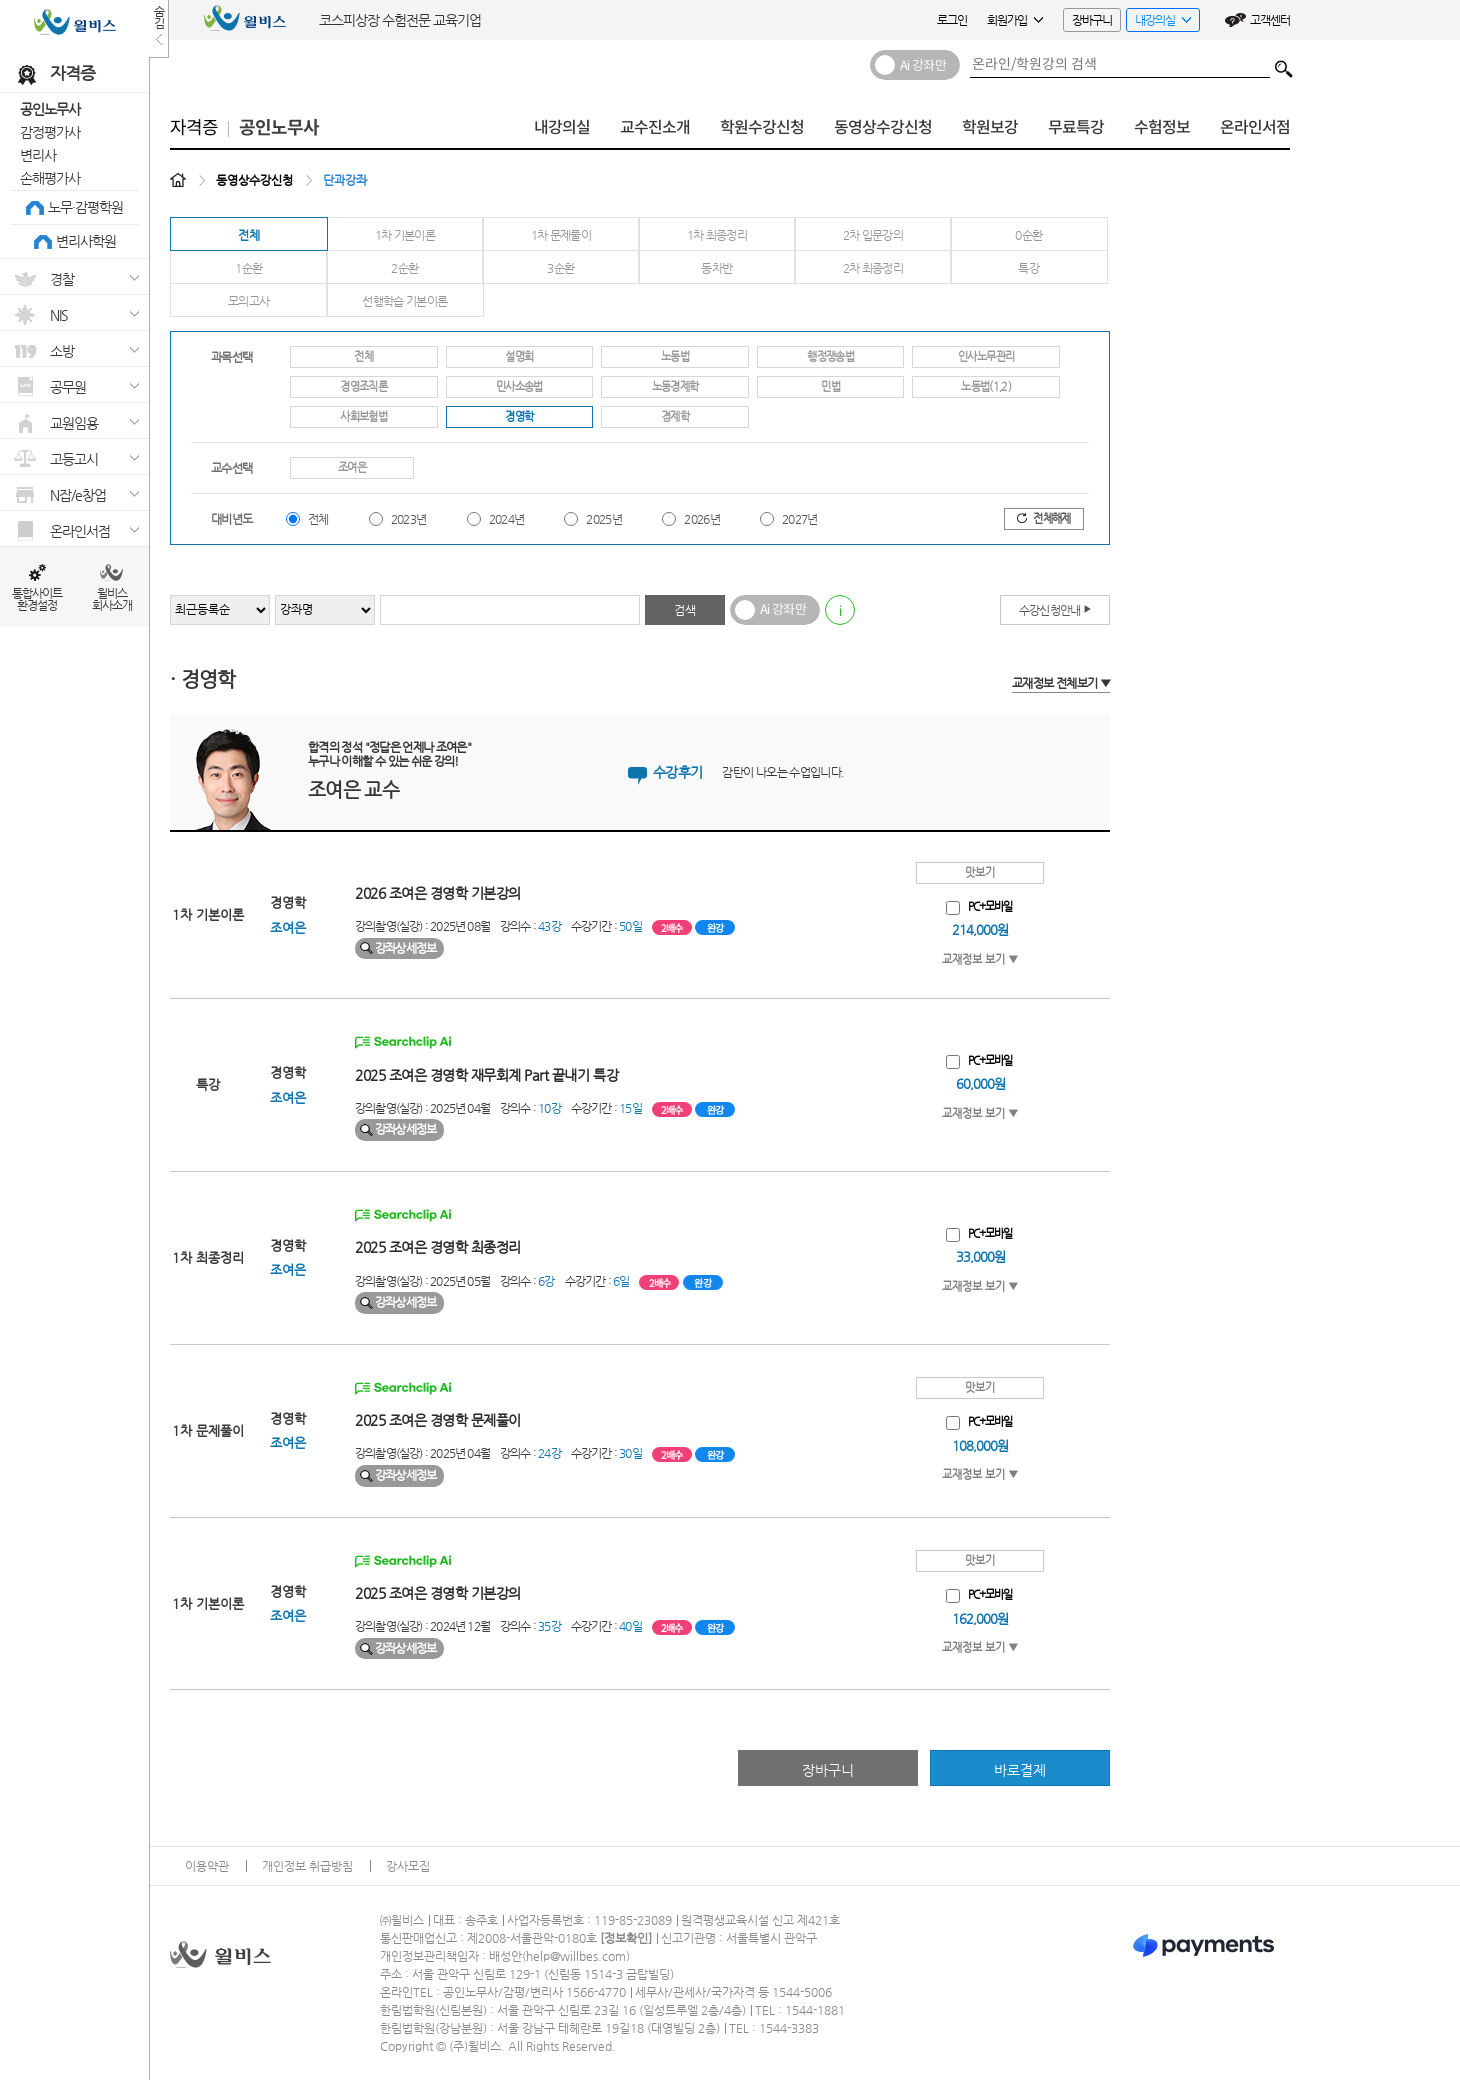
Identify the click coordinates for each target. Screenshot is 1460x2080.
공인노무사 (50, 109)
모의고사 (248, 301)
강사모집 (408, 1866)
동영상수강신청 (883, 127)
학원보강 (990, 127)
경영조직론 (363, 386)
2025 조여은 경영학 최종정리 (438, 1247)
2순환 (404, 268)
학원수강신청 (762, 127)
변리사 (38, 155)
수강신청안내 (1055, 609)
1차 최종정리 (717, 235)
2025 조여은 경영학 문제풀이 (438, 1420)
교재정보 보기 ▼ (980, 959)
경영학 (519, 416)
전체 (248, 235)
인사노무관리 (986, 356)
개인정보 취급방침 (307, 1866)
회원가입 (1015, 20)
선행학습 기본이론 (404, 301)
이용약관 (207, 1866)
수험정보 (1162, 127)
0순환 (1028, 235)
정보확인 (626, 1938)
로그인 (952, 20)
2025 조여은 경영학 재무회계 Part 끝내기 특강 (486, 1075)
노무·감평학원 (85, 207)
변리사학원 (86, 241)
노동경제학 (675, 386)
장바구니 (1092, 20)
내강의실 (1158, 22)
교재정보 (1061, 683)
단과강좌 (345, 180)
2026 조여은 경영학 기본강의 (438, 893)
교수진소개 (655, 127)
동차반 (716, 268)
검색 (1284, 64)
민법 (830, 386)
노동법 (675, 356)
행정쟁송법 (830, 356)
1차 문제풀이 (561, 235)
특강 (1028, 268)
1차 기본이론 (405, 235)
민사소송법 (519, 386)
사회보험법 (363, 416)
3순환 (560, 268)
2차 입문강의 (873, 235)
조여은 (352, 467)
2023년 (409, 519)
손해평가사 (50, 178)
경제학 (675, 416)
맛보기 (980, 872)
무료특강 (1076, 127)
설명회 (519, 356)
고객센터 (1270, 20)
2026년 (702, 519)
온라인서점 (1255, 127)
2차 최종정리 (873, 268)
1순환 (248, 268)
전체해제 (1043, 518)
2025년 (604, 519)
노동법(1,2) (986, 386)
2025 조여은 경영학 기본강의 (438, 1593)
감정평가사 (50, 132)
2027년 (800, 519)
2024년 (507, 519)
